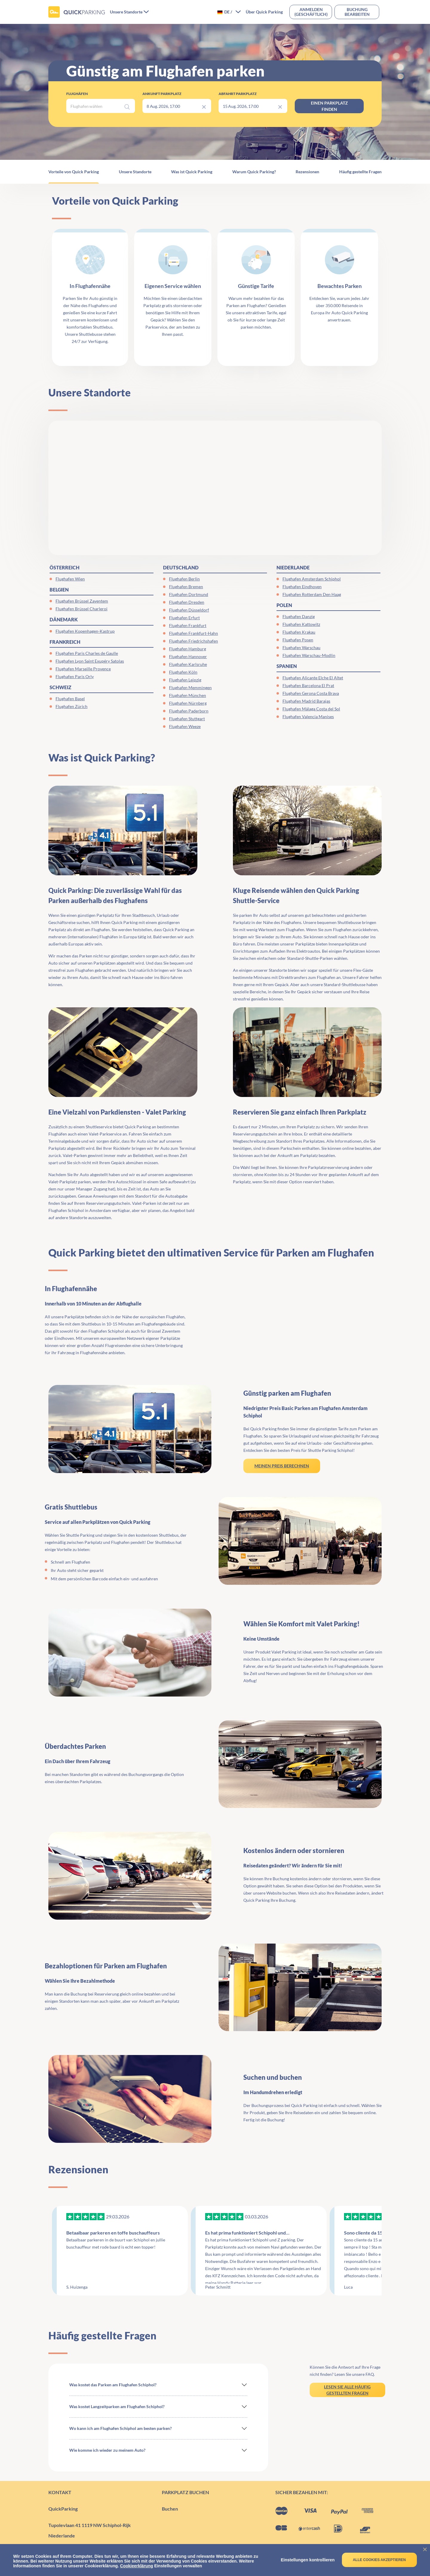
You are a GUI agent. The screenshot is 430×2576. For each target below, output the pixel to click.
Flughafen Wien (70, 578)
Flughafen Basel (70, 698)
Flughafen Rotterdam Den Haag (311, 594)
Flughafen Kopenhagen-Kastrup (85, 631)
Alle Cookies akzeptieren (379, 2560)
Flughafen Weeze (185, 726)
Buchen (170, 2508)
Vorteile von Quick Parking (73, 171)
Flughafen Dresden (186, 602)
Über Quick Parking (264, 12)
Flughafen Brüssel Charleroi (82, 608)
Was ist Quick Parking (191, 171)
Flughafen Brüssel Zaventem (82, 600)
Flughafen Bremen (186, 586)
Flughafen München (187, 695)
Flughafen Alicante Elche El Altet (312, 677)
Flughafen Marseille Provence (83, 668)
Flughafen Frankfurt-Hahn (193, 633)
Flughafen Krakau (298, 632)
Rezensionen (307, 171)
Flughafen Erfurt (184, 617)
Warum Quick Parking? (254, 171)
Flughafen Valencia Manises (308, 716)
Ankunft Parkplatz (161, 93)
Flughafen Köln (183, 672)
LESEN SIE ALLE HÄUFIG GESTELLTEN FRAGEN (347, 2390)
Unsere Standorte (135, 171)
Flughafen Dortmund (188, 594)
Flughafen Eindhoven (302, 586)
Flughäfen (77, 93)
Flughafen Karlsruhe (188, 664)
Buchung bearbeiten (357, 12)
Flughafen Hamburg (187, 648)
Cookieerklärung (136, 2565)
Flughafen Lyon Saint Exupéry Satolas (90, 660)
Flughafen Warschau (301, 647)
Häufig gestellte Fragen (360, 171)
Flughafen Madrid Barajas (306, 701)
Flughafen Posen (297, 639)
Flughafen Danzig (298, 616)
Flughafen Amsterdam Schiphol (311, 578)
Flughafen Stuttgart (187, 718)
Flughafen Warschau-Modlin (308, 655)
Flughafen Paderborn (188, 710)
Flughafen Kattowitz (301, 624)
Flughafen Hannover (188, 656)
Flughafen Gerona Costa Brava (310, 693)
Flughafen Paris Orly (75, 676)
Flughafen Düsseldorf (189, 609)
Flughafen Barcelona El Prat (308, 685)
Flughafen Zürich (71, 706)
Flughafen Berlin (184, 578)
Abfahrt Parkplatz (238, 93)
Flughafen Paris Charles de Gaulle (87, 653)
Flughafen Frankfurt (187, 625)
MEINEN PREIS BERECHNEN (281, 1465)
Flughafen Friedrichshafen (193, 640)
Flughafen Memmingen (190, 687)
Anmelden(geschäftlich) (311, 12)
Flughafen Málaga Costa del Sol (311, 708)
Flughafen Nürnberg (188, 703)
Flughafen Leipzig (185, 679)
